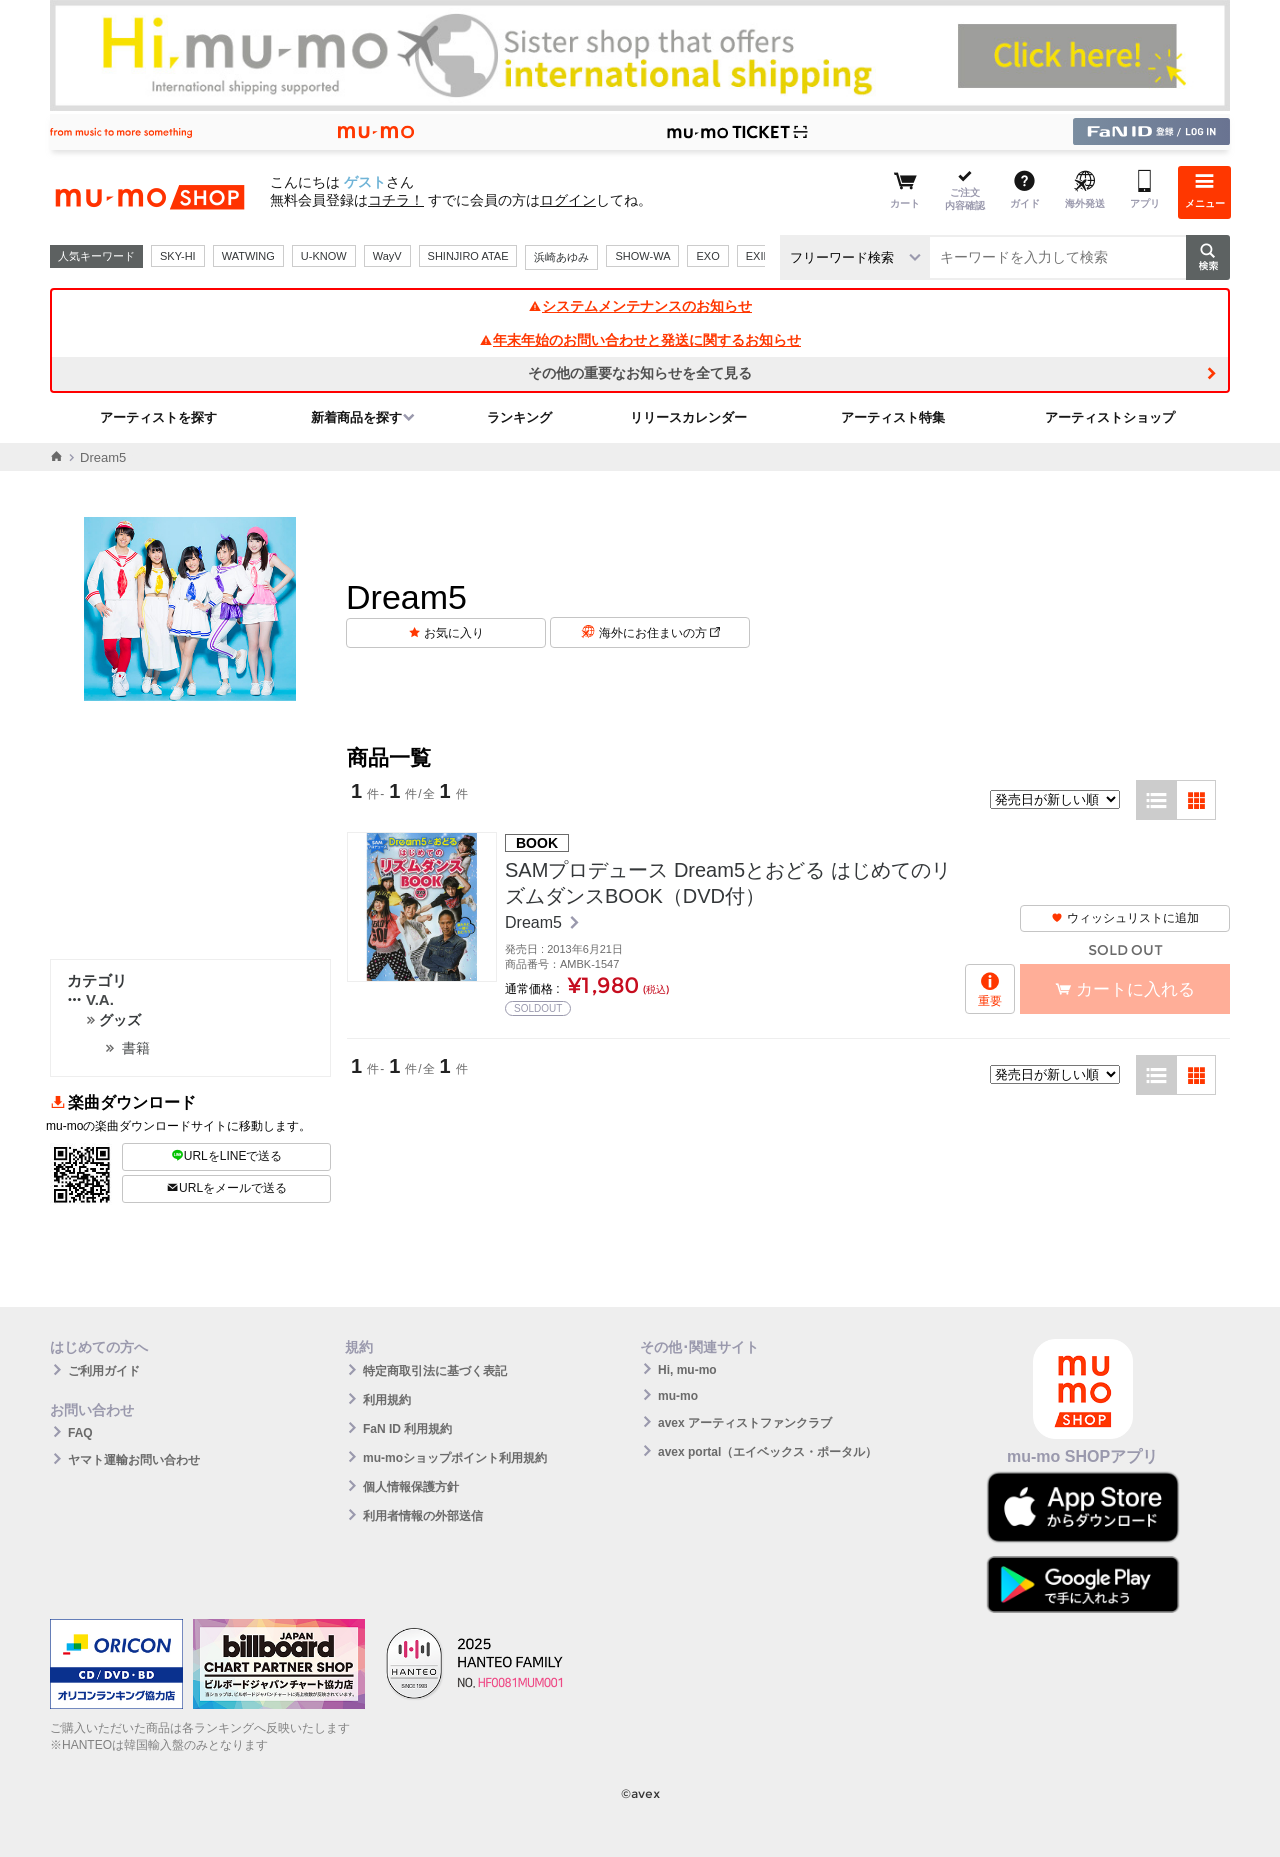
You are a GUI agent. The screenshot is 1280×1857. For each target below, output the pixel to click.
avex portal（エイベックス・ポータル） (767, 1452)
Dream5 (535, 922)
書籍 (136, 1048)
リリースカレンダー (688, 417)
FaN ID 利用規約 (407, 1429)
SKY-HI (178, 256)
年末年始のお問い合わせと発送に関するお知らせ (640, 340)
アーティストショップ (1110, 417)
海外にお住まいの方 (659, 633)
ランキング (519, 417)
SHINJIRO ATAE (468, 256)
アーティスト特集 (893, 417)
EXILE (761, 256)
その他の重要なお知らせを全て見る (640, 373)
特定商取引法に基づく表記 (435, 1371)
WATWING (248, 256)
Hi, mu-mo (687, 1370)
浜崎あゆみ (561, 257)
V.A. (90, 999)
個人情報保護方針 (411, 1487)
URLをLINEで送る (227, 1156)
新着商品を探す (356, 417)
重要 (990, 1001)
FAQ (80, 1433)
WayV (387, 256)
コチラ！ (396, 200)
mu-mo (678, 1396)
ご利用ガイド (104, 1371)
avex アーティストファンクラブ (745, 1423)
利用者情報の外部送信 (423, 1516)
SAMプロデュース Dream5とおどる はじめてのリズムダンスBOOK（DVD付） (728, 883)
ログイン (568, 200)
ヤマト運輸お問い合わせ (134, 1460)
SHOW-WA (642, 256)
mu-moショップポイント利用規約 (455, 1458)
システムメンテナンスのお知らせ (640, 306)
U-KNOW (324, 256)
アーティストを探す (158, 417)
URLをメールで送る (226, 1188)
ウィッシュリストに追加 (1125, 918)
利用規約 (387, 1400)
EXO (707, 256)
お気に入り (454, 633)
